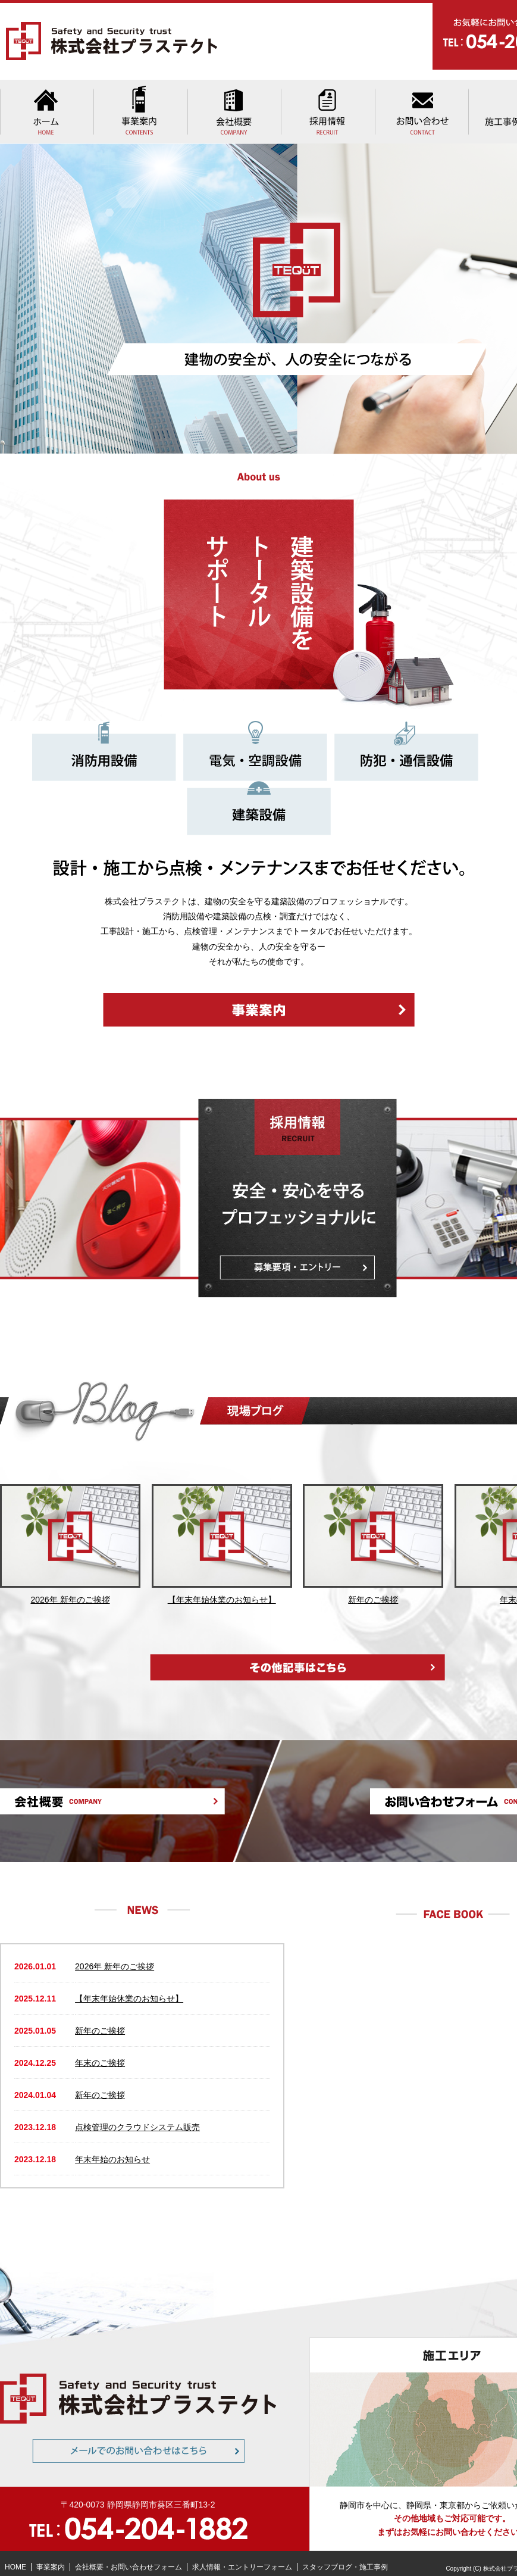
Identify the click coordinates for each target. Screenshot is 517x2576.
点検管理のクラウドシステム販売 (137, 2117)
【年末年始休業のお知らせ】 (129, 1988)
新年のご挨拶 (100, 2020)
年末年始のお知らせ (112, 2149)
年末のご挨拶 (100, 2052)
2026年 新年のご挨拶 (114, 1956)
